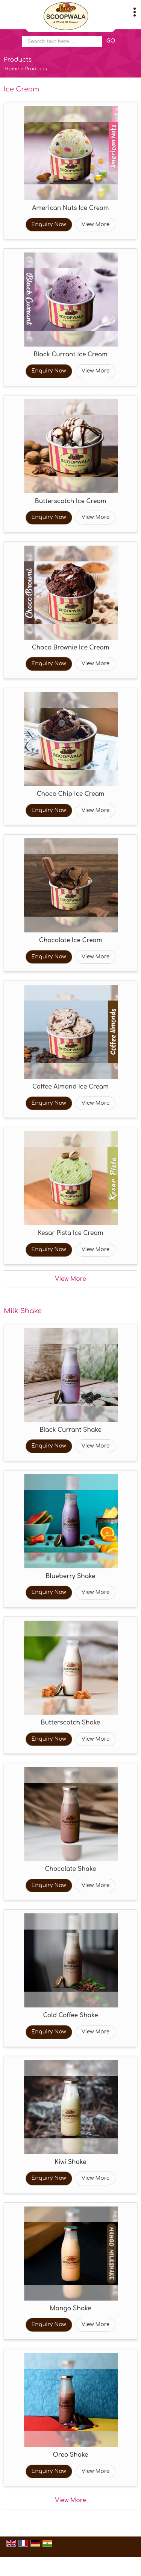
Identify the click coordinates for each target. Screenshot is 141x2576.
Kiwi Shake (70, 2162)
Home (12, 68)
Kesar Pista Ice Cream (70, 1233)
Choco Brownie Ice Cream (70, 647)
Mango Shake (70, 2308)
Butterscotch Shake (70, 1722)
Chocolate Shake (70, 1869)
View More (96, 224)
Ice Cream (21, 89)
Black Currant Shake (70, 1429)
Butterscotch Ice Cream (70, 501)
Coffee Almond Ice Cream (70, 1086)
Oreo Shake (70, 2454)
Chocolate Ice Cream (70, 940)
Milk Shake (23, 1311)
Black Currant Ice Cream (70, 354)
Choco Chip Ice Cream (71, 794)
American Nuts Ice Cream (70, 208)
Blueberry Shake (70, 1576)
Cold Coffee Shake (70, 2015)
